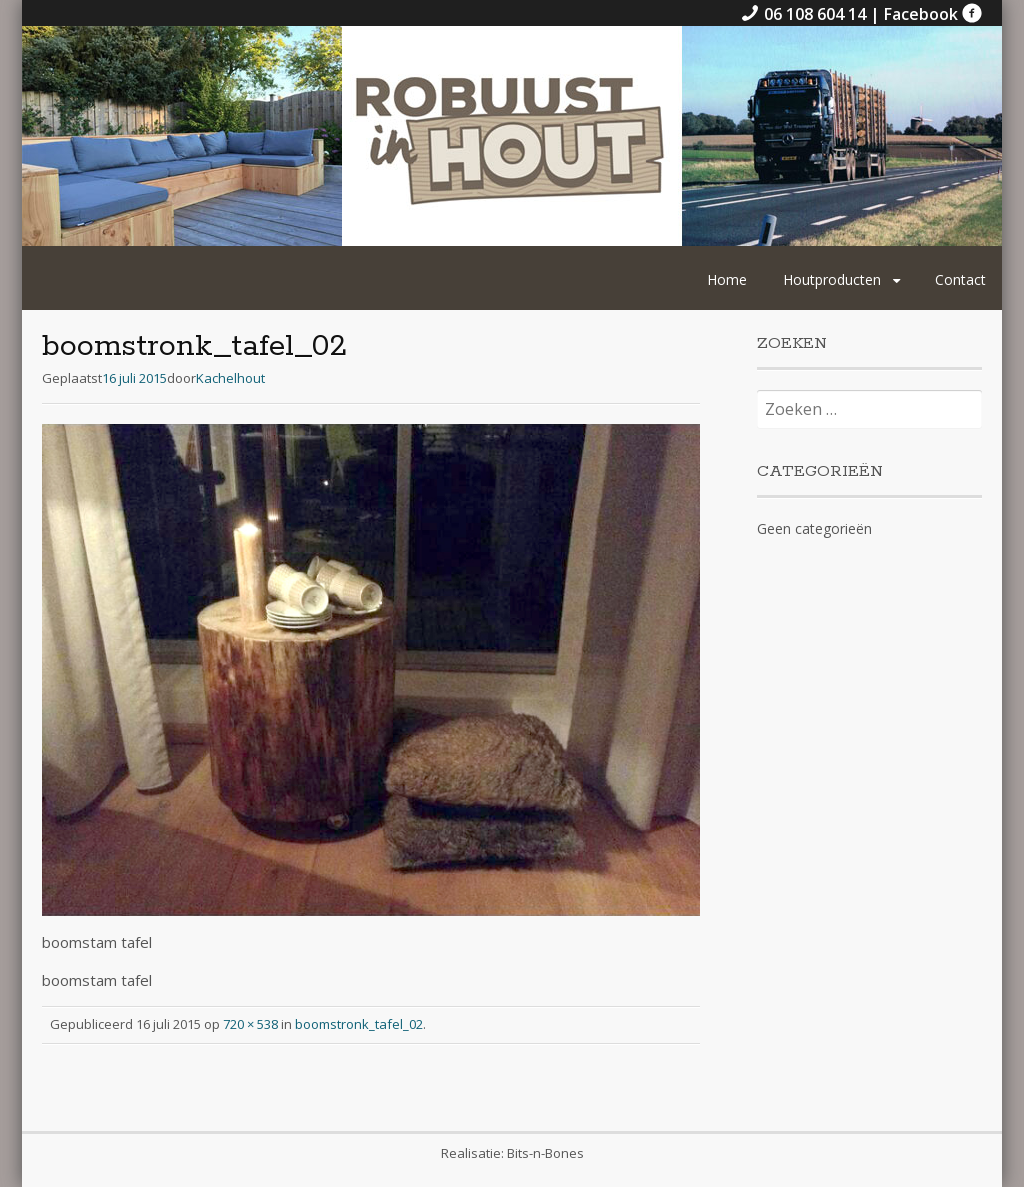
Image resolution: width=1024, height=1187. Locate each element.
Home (727, 279)
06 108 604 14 (805, 14)
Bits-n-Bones (545, 1153)
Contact (960, 279)
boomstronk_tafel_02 (359, 1024)
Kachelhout (230, 378)
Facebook (933, 14)
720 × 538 (250, 1024)
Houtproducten (832, 279)
